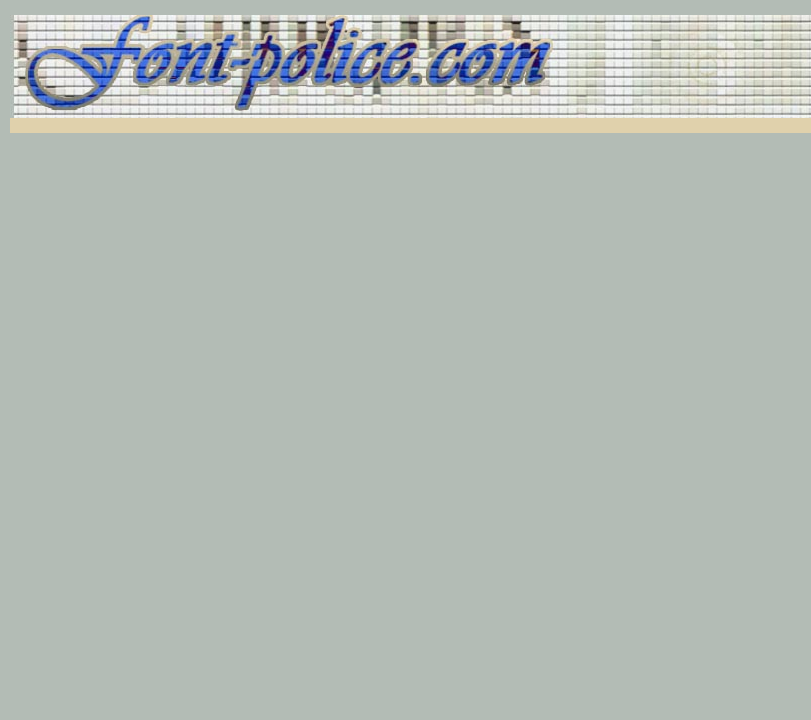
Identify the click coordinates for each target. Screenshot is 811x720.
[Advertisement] (252, 125)
